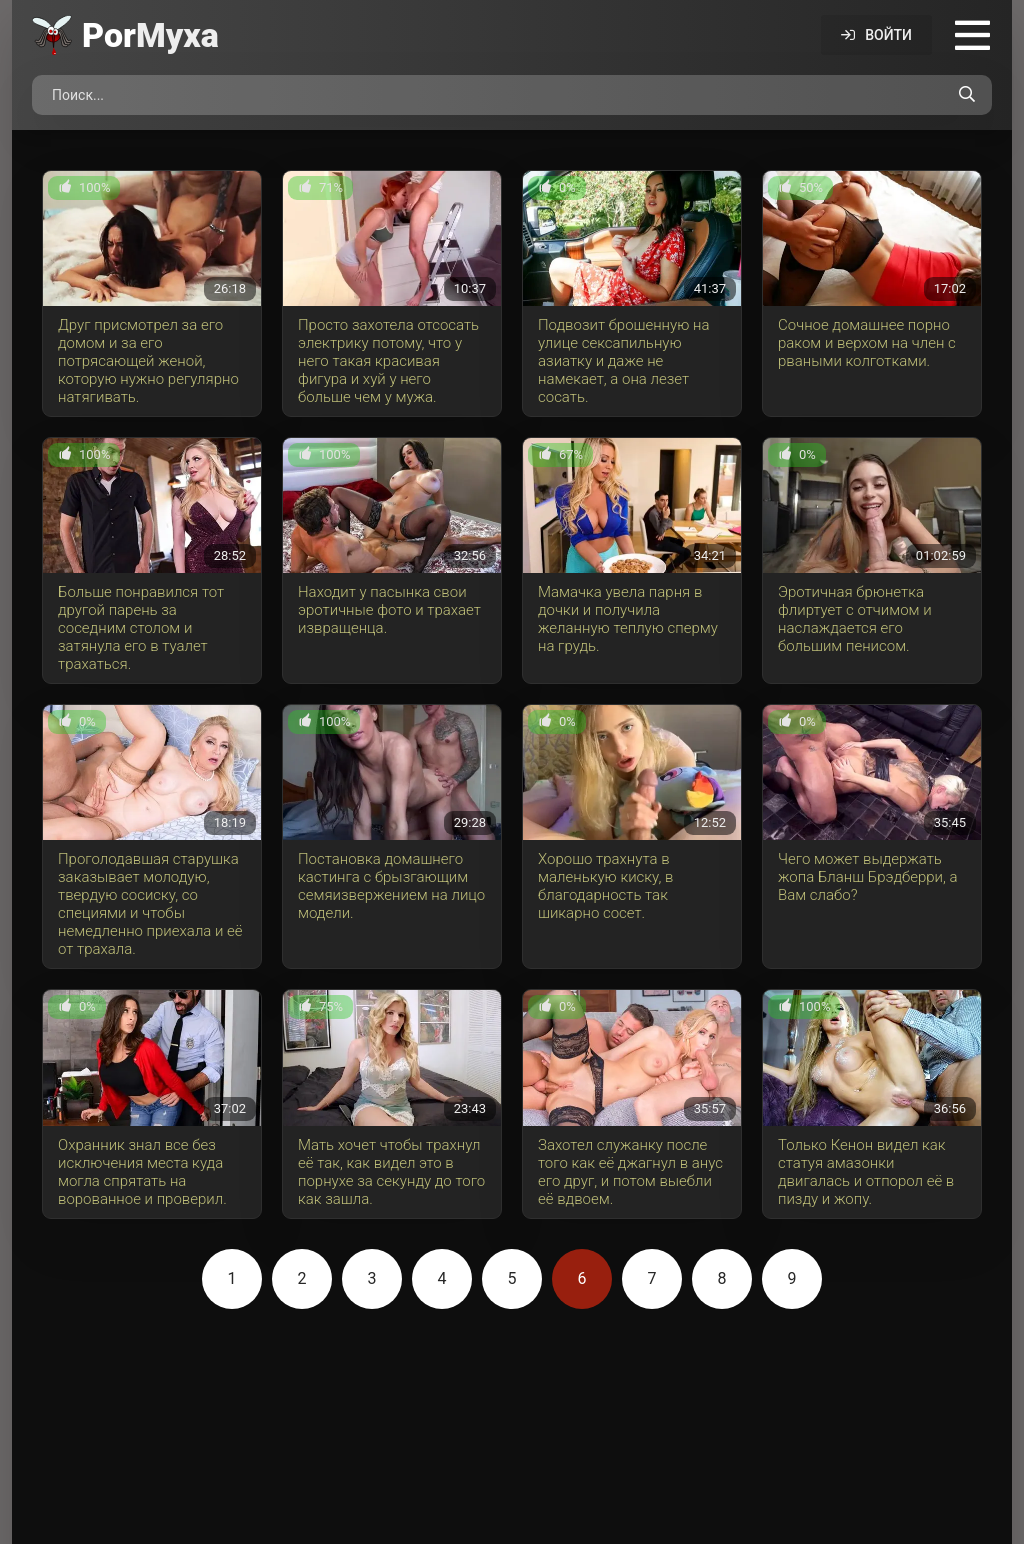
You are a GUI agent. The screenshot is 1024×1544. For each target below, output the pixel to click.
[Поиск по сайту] (967, 95)
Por (150, 35)
